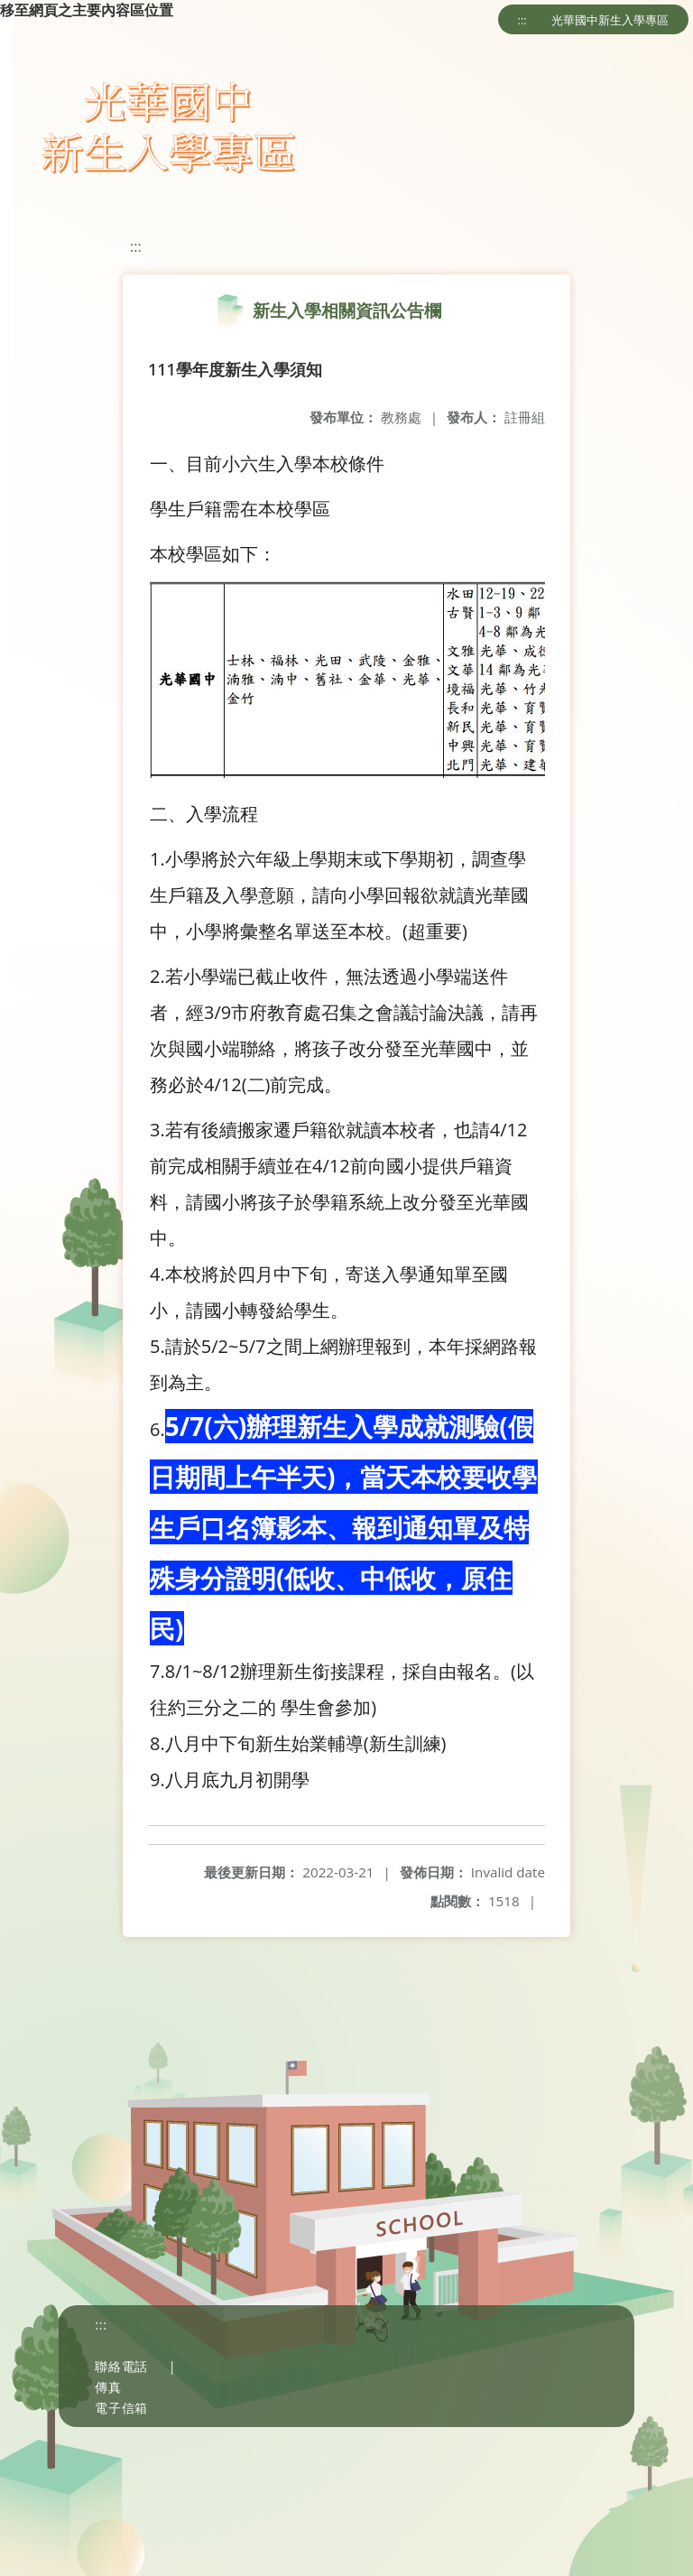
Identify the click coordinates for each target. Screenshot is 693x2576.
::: (522, 20)
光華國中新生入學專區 (610, 20)
